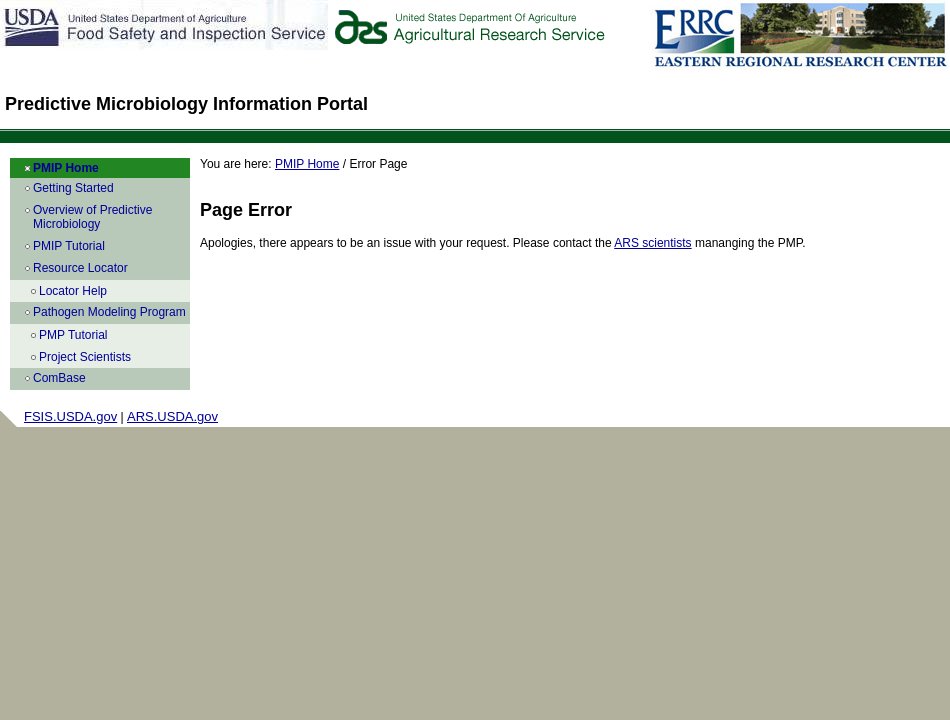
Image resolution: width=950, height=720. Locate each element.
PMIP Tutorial (69, 246)
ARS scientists (652, 243)
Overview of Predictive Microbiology (92, 217)
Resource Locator (80, 268)
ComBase (59, 378)
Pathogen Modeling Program (109, 312)
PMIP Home (66, 168)
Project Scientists (85, 357)
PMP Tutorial (73, 335)
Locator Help (73, 291)
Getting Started (73, 188)
